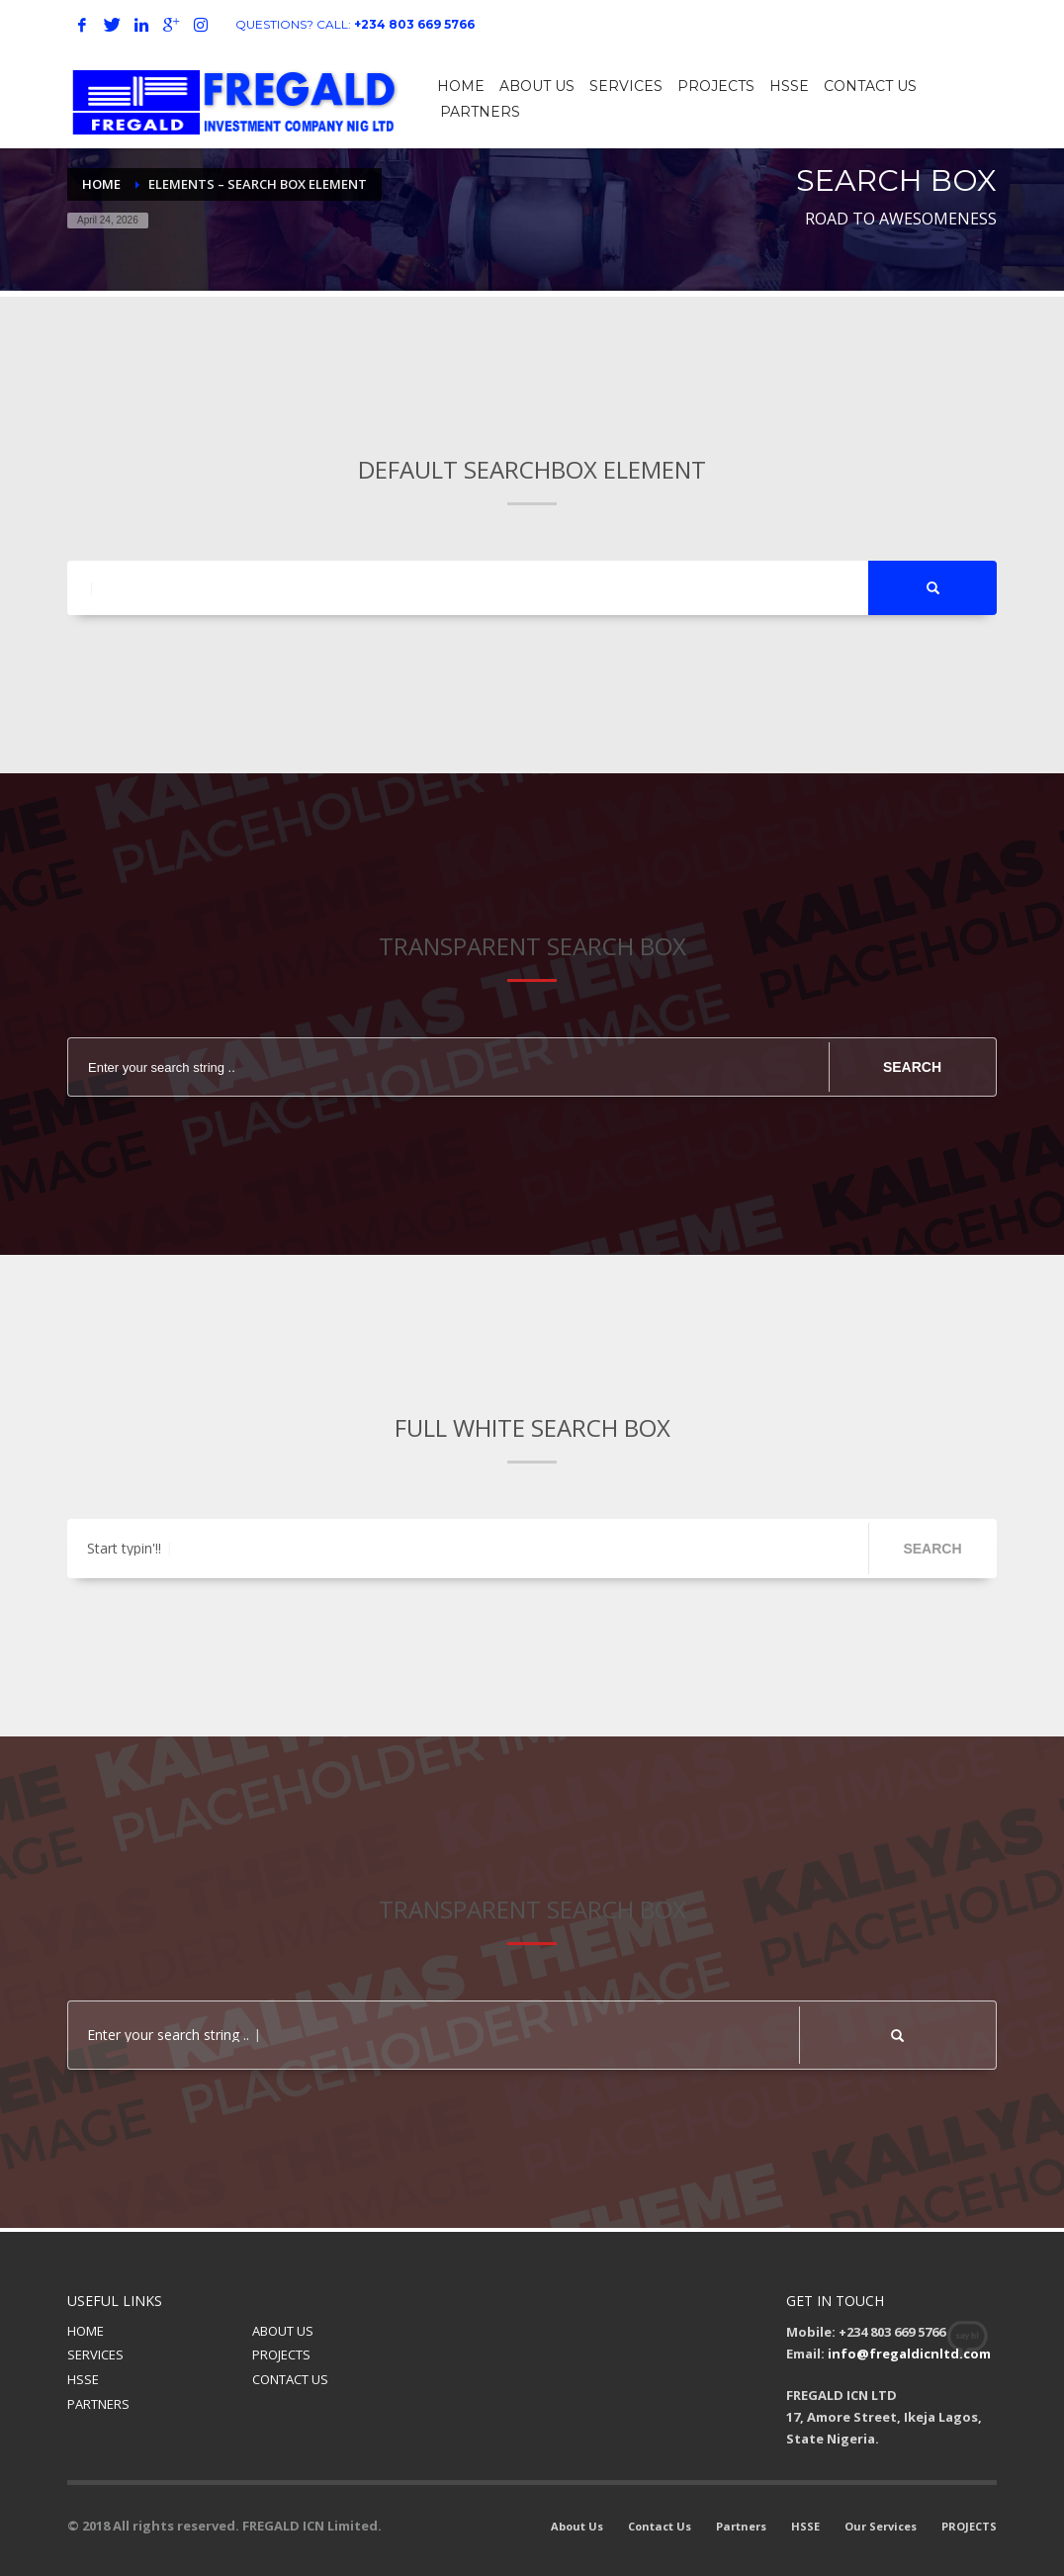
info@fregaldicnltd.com (909, 2353)
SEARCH (912, 1067)
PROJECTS (281, 2354)
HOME (85, 2331)
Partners (741, 2526)
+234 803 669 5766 (414, 24)
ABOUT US (282, 2331)
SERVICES (95, 2354)
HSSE (83, 2379)
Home (101, 184)
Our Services (880, 2526)
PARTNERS (98, 2404)
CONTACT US (290, 2379)
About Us (577, 2526)
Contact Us (659, 2526)
